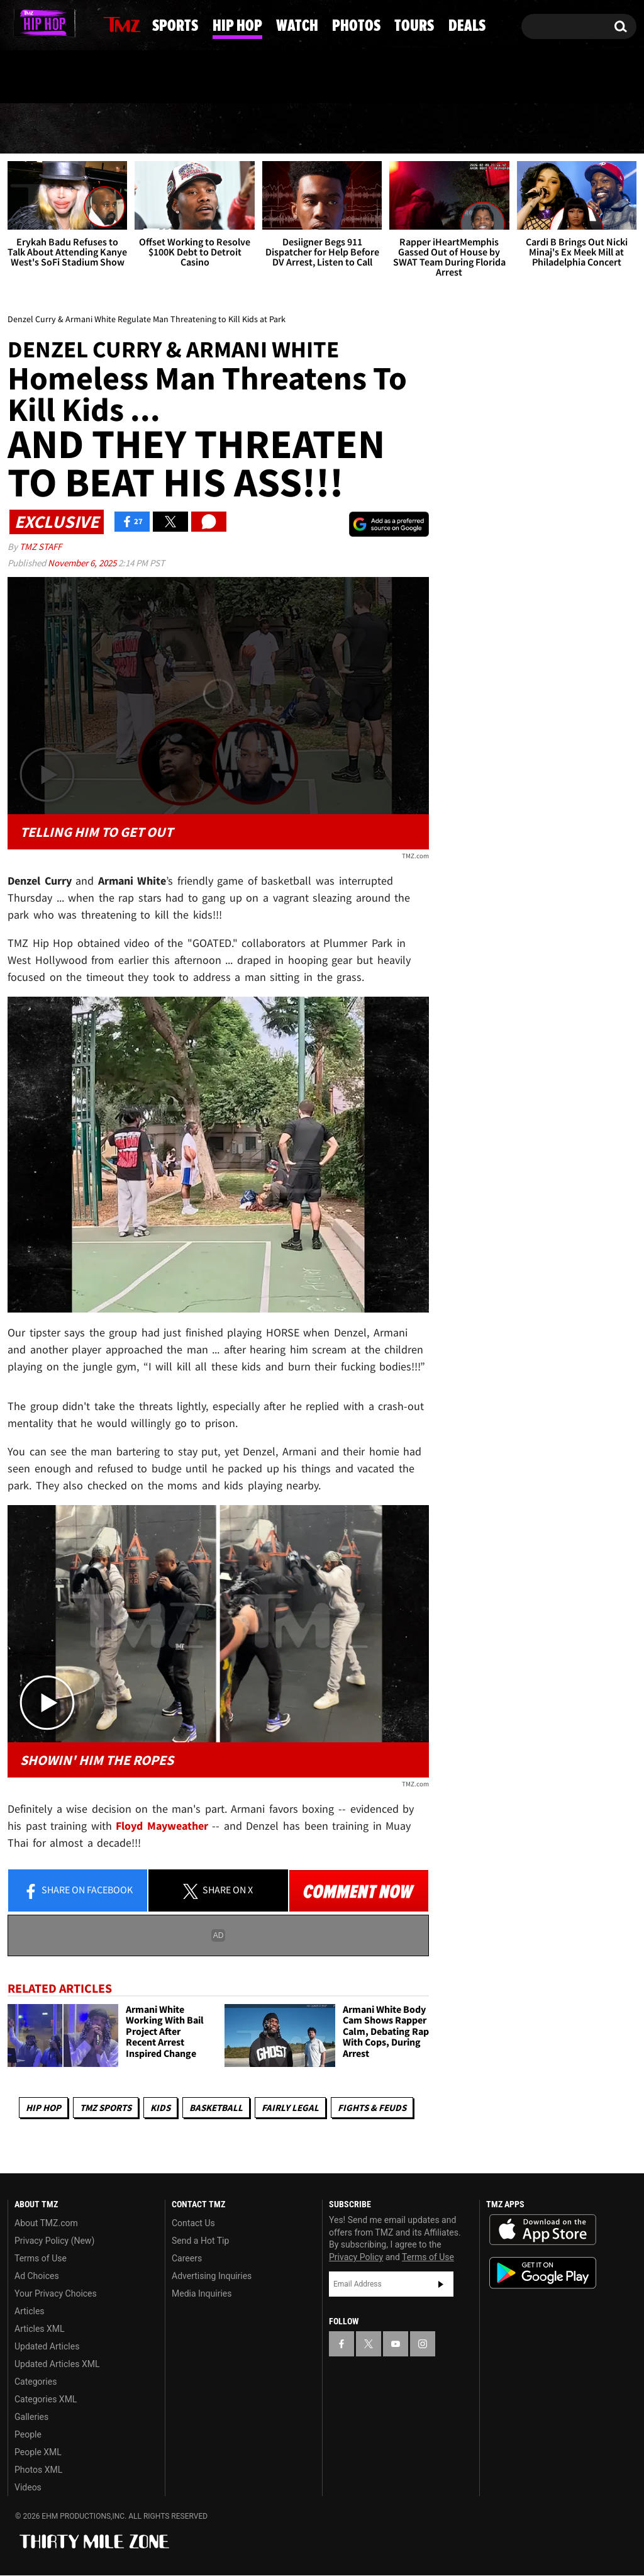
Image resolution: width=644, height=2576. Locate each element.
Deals (592, 129)
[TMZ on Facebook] (18, 23)
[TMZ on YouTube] (395, 2343)
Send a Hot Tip (200, 2241)
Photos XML (38, 2470)
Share (78, 1891)
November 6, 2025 (83, 563)
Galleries (31, 2417)
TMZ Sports (105, 2108)
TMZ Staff (40, 546)
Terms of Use (40, 2259)
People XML (38, 2453)
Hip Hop (225, 129)
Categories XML (45, 2400)
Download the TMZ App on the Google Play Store (542, 2274)
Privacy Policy (356, 2257)
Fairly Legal (290, 2108)
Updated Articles (46, 2347)
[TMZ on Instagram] (82, 23)
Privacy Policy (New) (54, 2241)
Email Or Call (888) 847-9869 (152, 78)
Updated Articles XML (56, 2365)
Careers (187, 2259)
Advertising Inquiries (212, 2276)
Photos (415, 129)
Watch (320, 129)
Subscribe (440, 2284)
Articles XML (39, 2329)
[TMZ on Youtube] (58, 23)
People (28, 2435)
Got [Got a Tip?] (47, 77)
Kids (160, 2108)
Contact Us (193, 2224)
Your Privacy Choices (55, 2294)
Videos (28, 2488)
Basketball (216, 2108)
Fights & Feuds (372, 2108)
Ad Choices (36, 2276)
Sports (127, 129)
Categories (35, 2382)
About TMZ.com (46, 2224)
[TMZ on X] (36, 23)
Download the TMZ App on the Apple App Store (542, 2230)
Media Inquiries (201, 2294)
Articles (29, 2312)
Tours (508, 129)
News (39, 128)
